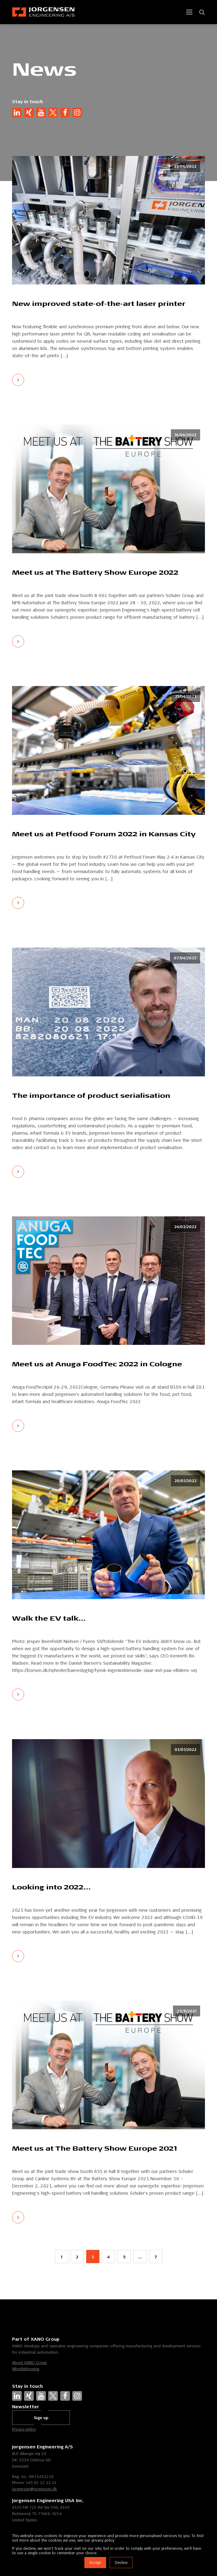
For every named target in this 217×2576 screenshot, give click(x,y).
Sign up (41, 2417)
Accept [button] (95, 2562)
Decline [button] (121, 2562)
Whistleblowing (25, 2368)
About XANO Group (29, 2362)
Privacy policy (24, 2429)
